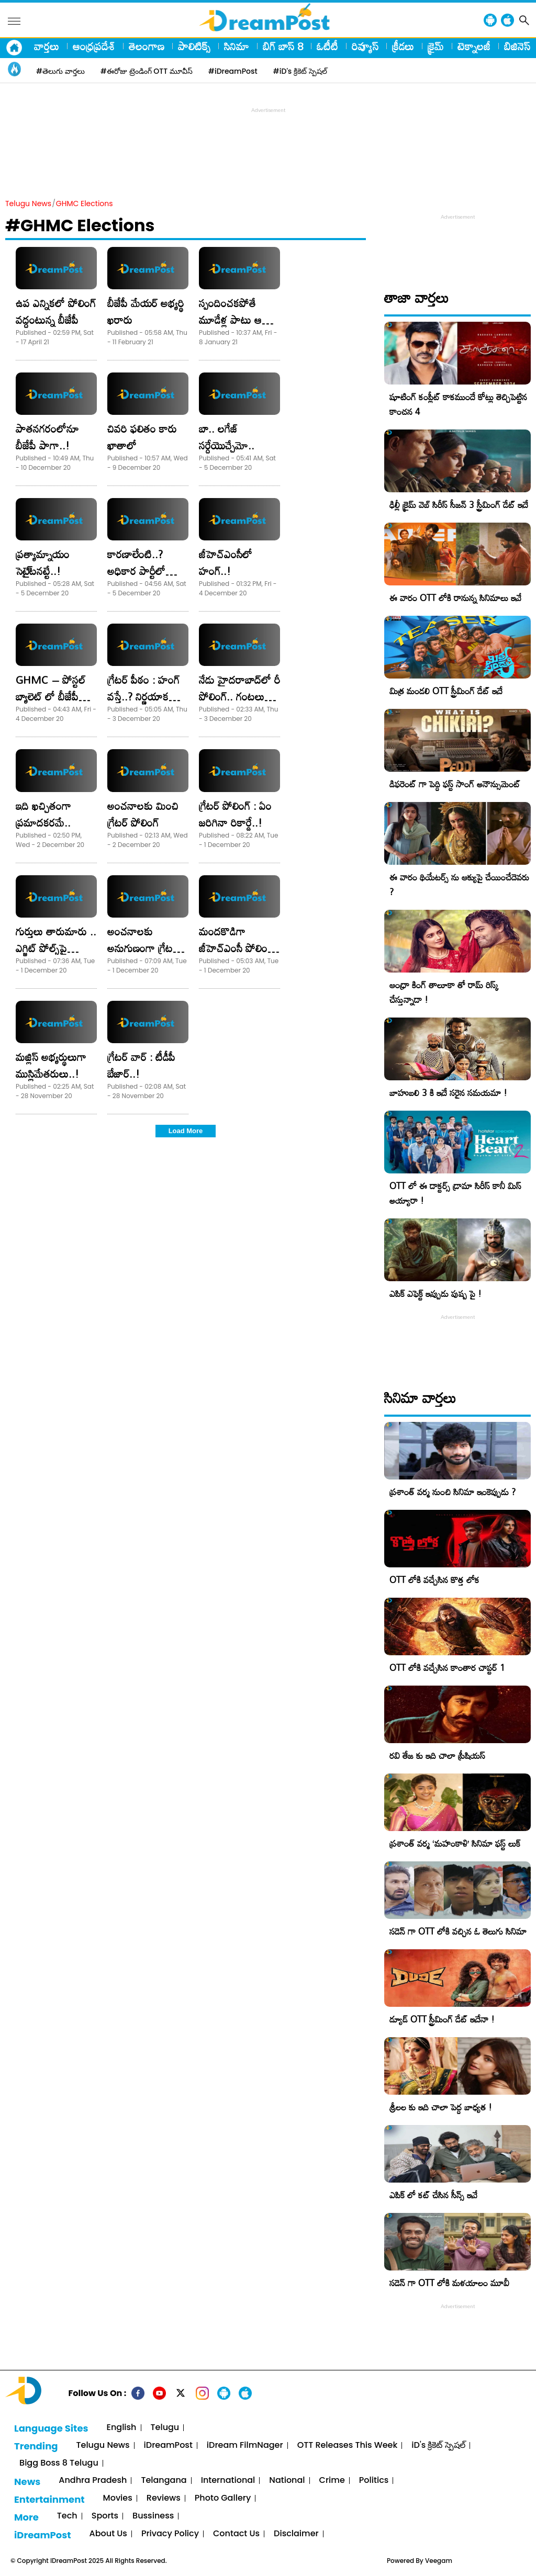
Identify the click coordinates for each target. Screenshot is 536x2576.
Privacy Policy (170, 2533)
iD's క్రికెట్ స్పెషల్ (438, 2445)
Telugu (165, 2427)
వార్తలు (46, 46)
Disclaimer (296, 2533)
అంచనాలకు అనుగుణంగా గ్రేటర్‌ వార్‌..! (142, 948)
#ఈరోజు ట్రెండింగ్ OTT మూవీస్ (146, 71)
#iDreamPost (233, 71)
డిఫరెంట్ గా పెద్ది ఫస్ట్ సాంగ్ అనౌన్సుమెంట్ (454, 784)
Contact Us (236, 2533)
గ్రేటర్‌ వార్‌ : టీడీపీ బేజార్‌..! (141, 1065)
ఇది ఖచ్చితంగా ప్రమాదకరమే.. (43, 814)
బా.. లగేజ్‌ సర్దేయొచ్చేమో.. (226, 437)
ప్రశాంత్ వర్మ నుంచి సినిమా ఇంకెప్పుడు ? (452, 1491)
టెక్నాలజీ (473, 46)
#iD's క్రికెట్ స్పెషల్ (300, 71)
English (122, 2427)
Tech (67, 2516)
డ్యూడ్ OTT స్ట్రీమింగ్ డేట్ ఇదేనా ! (442, 2019)
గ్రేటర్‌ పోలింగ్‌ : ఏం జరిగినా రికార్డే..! (235, 814)
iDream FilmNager (245, 2445)
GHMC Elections (84, 203)
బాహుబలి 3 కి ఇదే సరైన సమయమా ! (448, 1092)
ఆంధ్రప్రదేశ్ (94, 46)
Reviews (164, 2498)
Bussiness (153, 2516)
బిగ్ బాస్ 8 (283, 46)
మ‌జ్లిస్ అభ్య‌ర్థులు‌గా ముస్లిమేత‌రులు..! (51, 1065)
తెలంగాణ (146, 46)
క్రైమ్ (436, 46)
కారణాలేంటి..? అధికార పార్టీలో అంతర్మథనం (136, 571)
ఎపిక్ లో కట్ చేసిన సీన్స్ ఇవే (433, 2195)
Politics (374, 2480)
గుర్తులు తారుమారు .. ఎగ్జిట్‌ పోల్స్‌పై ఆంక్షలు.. (56, 948)
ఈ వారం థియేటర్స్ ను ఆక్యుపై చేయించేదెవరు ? (459, 884)
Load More (186, 1131)
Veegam (438, 2560)
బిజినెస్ (517, 46)
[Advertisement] (268, 139)
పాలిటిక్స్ (194, 46)
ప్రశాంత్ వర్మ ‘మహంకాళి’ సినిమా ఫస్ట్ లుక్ (454, 1843)
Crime (332, 2480)
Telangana (163, 2480)
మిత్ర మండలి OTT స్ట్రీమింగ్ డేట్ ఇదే (445, 690)
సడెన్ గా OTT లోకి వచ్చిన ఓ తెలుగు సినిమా (458, 1931)
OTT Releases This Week (347, 2445)
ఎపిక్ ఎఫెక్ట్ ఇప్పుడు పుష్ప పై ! (435, 1293)
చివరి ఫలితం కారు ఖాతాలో (142, 437)
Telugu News (28, 203)
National (287, 2480)
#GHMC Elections (79, 225)
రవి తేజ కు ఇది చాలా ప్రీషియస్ (437, 1755)
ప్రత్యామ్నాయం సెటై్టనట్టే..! (43, 562)
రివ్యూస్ (365, 46)
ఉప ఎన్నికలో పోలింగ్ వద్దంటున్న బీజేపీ (56, 311)
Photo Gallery (223, 2498)
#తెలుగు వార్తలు (60, 71)
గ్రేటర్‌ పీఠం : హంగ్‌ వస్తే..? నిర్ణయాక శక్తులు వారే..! (143, 696)
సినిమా (236, 46)
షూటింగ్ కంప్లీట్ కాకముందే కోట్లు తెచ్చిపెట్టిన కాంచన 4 (458, 404)
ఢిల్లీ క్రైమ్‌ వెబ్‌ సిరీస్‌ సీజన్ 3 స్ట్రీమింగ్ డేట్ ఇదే (458, 504)
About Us (108, 2533)
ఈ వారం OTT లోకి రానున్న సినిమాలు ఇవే (455, 597)
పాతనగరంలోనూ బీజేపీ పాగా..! (47, 437)
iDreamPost (168, 2445)
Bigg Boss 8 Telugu (58, 2463)
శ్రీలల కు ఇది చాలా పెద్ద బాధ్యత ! (440, 2107)
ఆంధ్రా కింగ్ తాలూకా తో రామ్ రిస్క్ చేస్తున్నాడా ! (444, 992)
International (228, 2480)
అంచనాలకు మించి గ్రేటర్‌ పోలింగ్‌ (142, 814)
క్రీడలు (403, 46)
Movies (117, 2498)
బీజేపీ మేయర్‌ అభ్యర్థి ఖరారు (145, 311)
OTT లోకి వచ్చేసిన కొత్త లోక (434, 1579)
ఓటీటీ (327, 46)
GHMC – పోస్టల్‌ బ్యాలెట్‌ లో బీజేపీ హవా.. (51, 696)
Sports (105, 2516)
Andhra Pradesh (93, 2480)
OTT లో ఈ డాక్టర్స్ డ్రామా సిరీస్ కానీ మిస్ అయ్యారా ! (455, 1193)
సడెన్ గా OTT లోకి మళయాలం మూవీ (449, 2282)
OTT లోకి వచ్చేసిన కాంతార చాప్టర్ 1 (447, 1667)
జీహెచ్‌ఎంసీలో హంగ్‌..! (225, 562)
